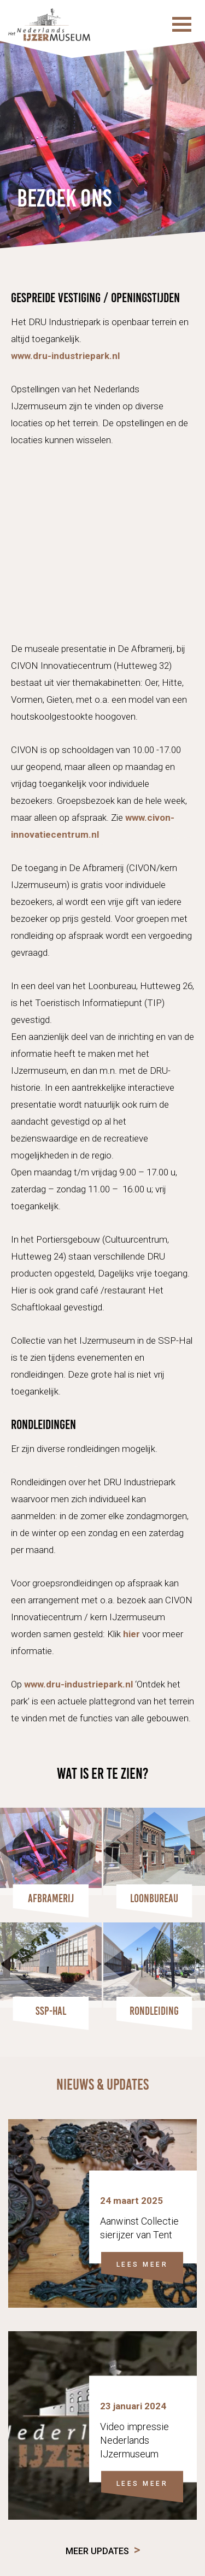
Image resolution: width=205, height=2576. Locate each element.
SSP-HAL (51, 2011)
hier (131, 1633)
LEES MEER (142, 2264)
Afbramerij (51, 1898)
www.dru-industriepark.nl (65, 355)
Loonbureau (154, 1898)
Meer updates (97, 2551)
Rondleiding (154, 2011)
